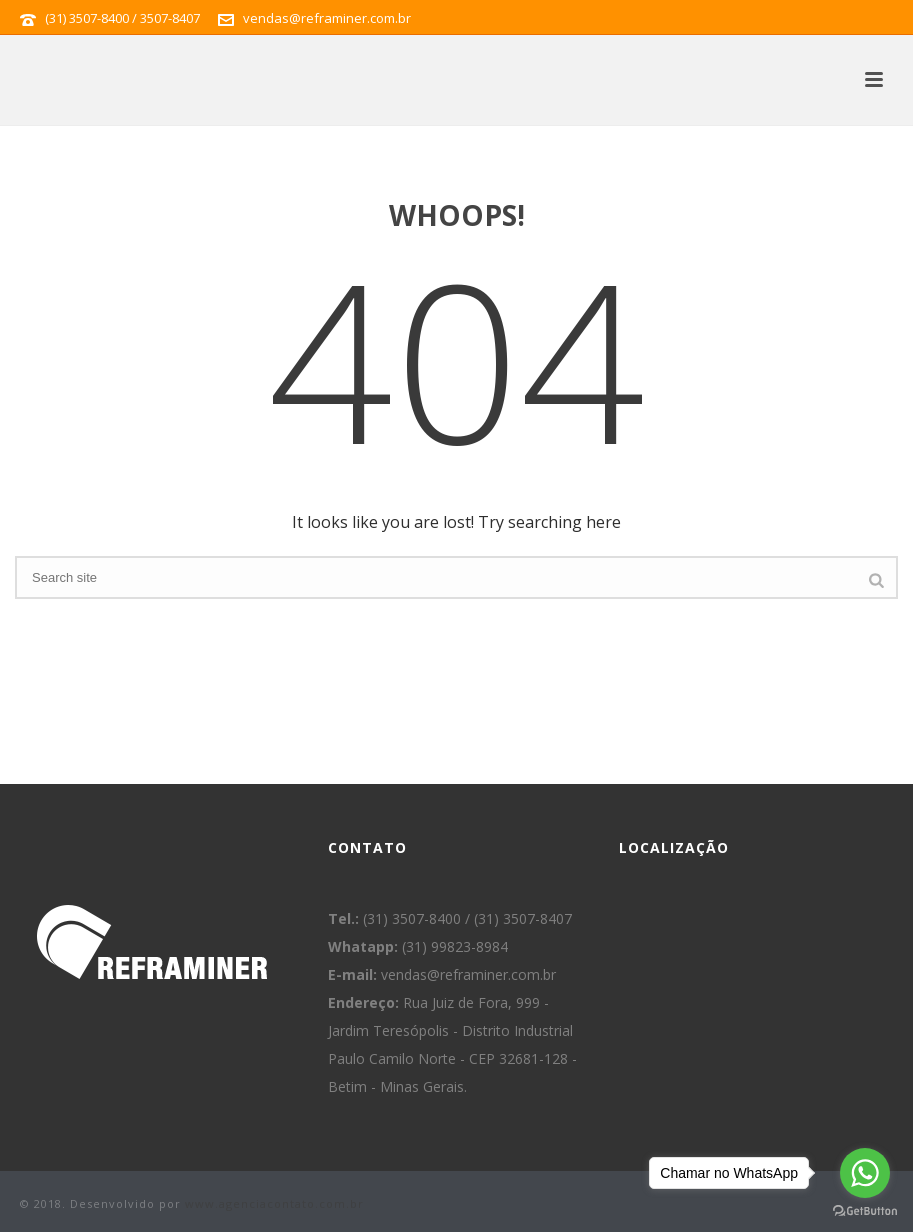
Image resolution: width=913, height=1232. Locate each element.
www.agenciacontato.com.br (274, 1203)
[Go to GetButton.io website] (865, 1211)
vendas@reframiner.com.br (327, 18)
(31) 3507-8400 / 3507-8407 (122, 18)
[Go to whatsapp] (865, 1173)
